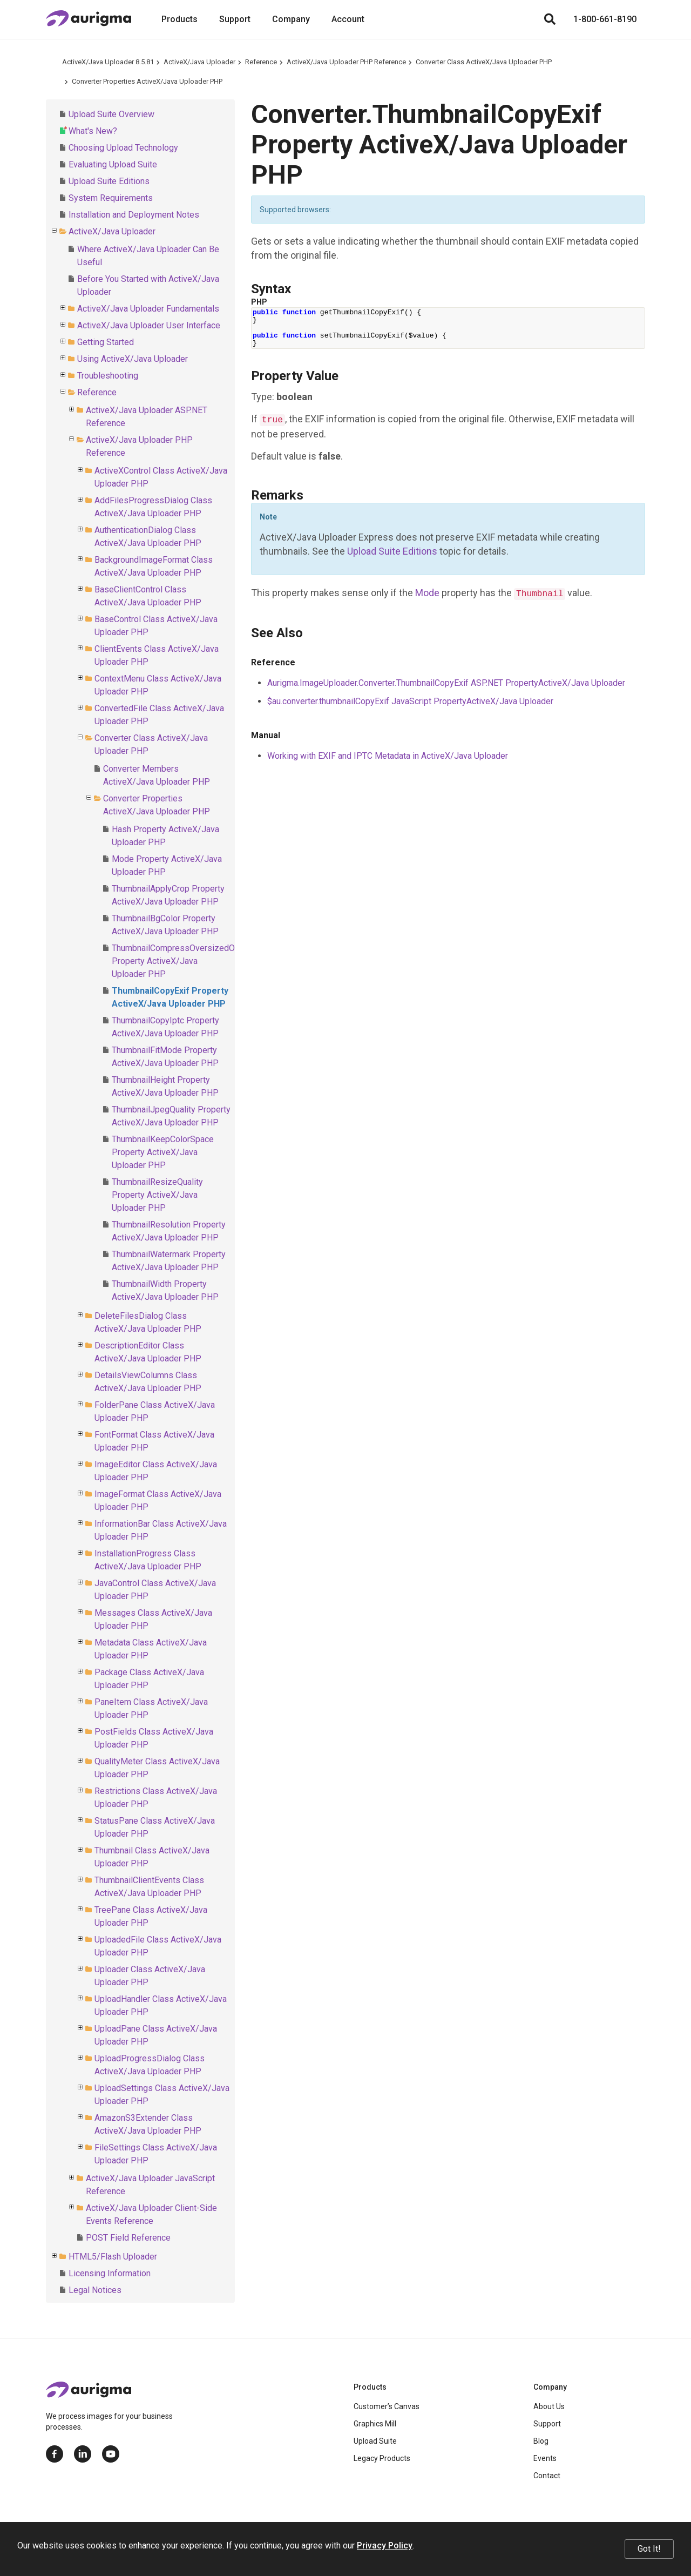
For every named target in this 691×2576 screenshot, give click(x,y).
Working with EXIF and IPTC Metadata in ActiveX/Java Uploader (387, 756)
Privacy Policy (384, 2545)
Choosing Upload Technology (123, 148)
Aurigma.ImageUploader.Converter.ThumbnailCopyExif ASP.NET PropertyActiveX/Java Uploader (446, 683)
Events (545, 2458)
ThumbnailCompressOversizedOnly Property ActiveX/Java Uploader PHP (179, 961)
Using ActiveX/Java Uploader (132, 359)
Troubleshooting (107, 375)
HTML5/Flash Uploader (113, 2256)
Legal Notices (95, 2290)
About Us (549, 2406)
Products (179, 19)
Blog (540, 2441)
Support (234, 19)
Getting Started (105, 342)
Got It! (649, 2549)
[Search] (549, 19)
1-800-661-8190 (604, 19)
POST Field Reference (128, 2238)
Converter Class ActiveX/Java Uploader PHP (484, 62)
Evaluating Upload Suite (113, 164)
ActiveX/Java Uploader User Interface (148, 325)
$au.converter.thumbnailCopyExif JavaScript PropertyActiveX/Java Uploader (410, 701)
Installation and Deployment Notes (134, 215)
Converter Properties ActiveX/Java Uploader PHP (147, 81)
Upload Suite (375, 2441)
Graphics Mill (375, 2423)
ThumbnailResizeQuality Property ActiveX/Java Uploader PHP (157, 1195)
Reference (261, 62)
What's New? (93, 131)
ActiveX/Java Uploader (199, 62)
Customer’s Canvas (386, 2406)
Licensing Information (110, 2273)
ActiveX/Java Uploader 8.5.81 (108, 62)
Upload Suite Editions (109, 181)
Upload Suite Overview (111, 114)
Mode (427, 592)
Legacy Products (382, 2458)
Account (347, 19)
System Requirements (111, 198)
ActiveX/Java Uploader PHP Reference (346, 62)
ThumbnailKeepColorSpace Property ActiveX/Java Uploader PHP (163, 1152)
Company (291, 19)
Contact (546, 2475)
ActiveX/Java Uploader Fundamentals (148, 309)
